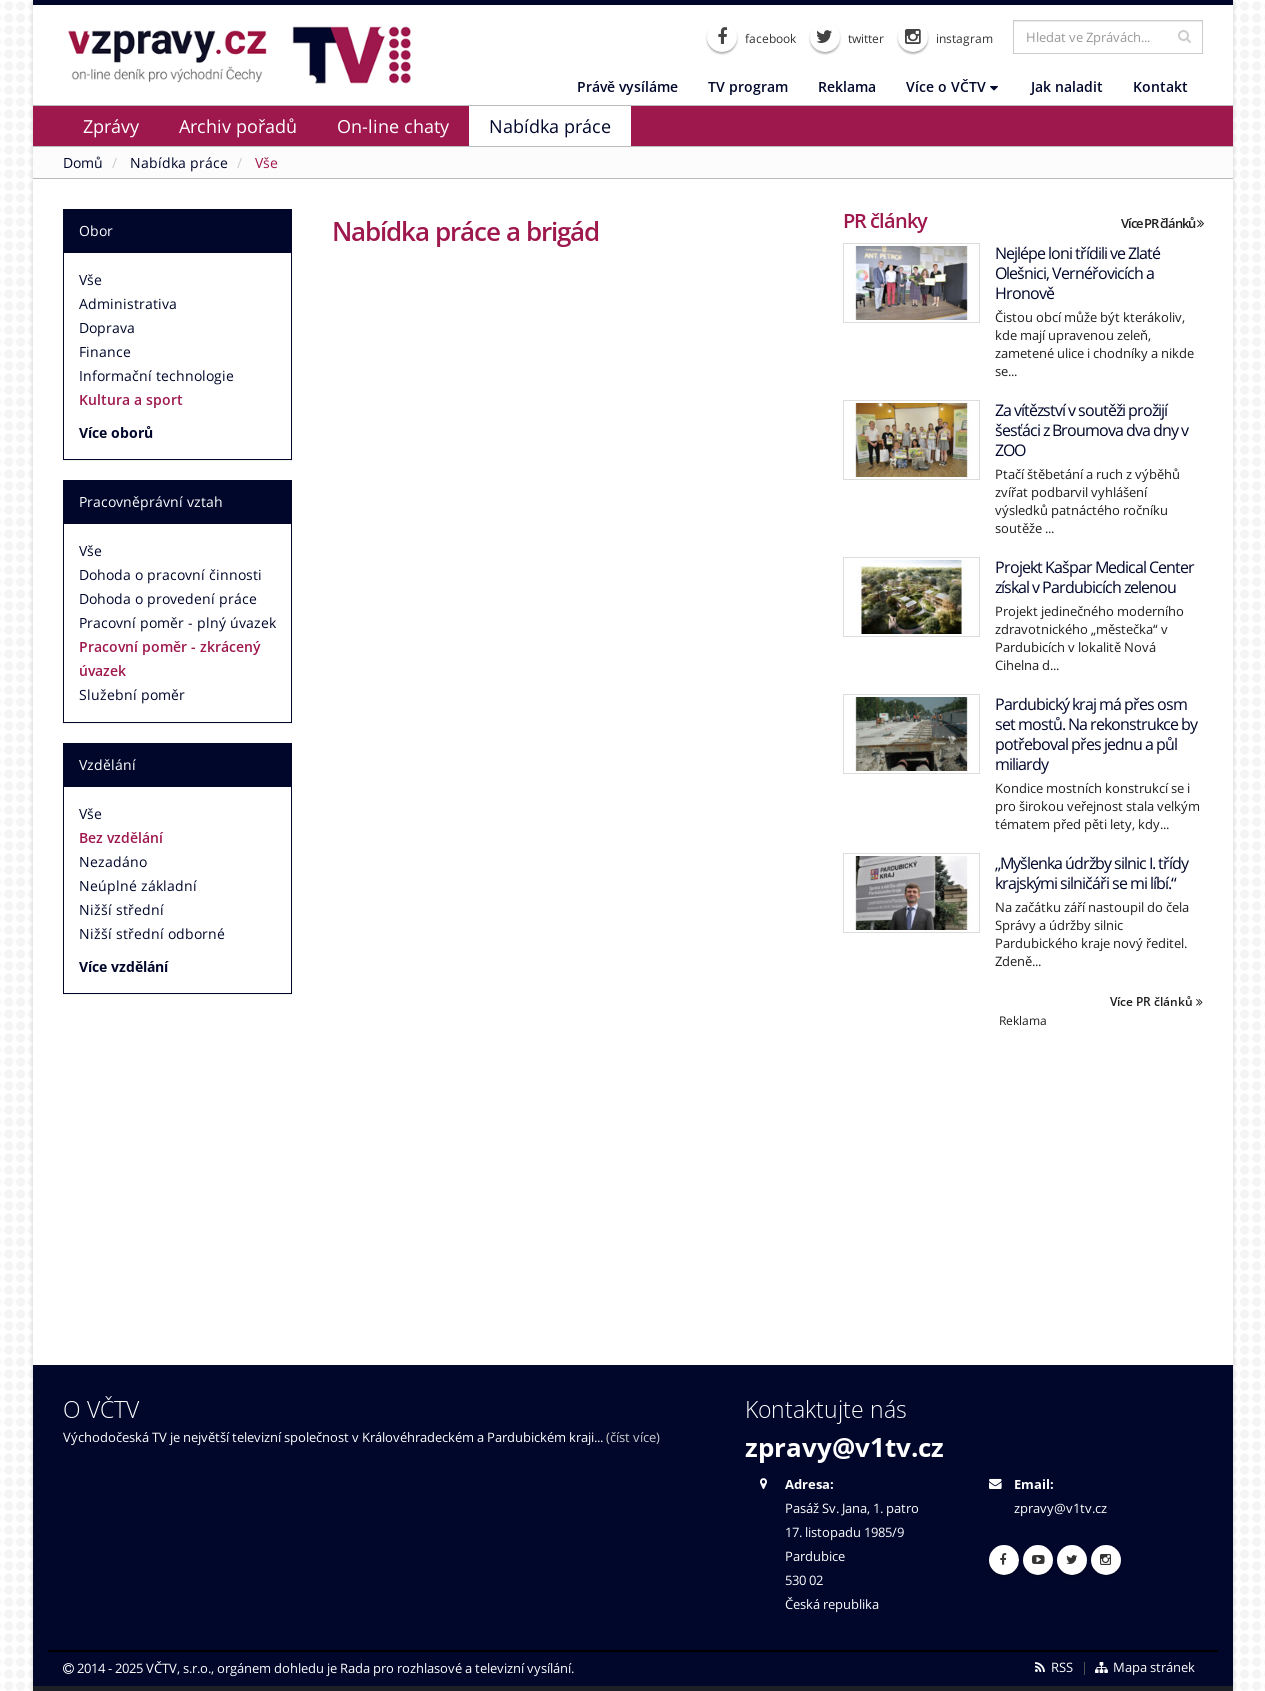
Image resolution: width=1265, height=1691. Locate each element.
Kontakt (1160, 86)
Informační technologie (156, 375)
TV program (748, 86)
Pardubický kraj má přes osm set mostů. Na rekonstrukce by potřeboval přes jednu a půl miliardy (1096, 734)
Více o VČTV (952, 86)
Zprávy (111, 126)
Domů (83, 162)
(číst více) (633, 1437)
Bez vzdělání (121, 837)
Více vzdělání (123, 966)
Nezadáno (113, 861)
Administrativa (128, 303)
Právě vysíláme (627, 86)
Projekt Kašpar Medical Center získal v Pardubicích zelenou (1094, 577)
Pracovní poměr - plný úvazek (177, 622)
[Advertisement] (1023, 1169)
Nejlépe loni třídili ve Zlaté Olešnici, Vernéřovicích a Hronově (1077, 273)
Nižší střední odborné (152, 933)
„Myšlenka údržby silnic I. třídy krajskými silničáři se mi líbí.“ (1091, 873)
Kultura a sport (131, 399)
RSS (1052, 1667)
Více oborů (116, 432)
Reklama (847, 86)
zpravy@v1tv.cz (844, 1447)
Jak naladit (1067, 86)
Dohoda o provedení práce (168, 598)
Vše (90, 279)
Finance (105, 351)
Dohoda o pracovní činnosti (170, 574)
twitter (847, 37)
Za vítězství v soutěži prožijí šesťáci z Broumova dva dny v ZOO (1091, 430)
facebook (751, 37)
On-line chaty (393, 126)
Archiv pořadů (238, 126)
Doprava (107, 327)
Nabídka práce (550, 126)
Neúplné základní (138, 885)
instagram (945, 37)
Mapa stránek (1143, 1667)
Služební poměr (132, 694)
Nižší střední (121, 909)
